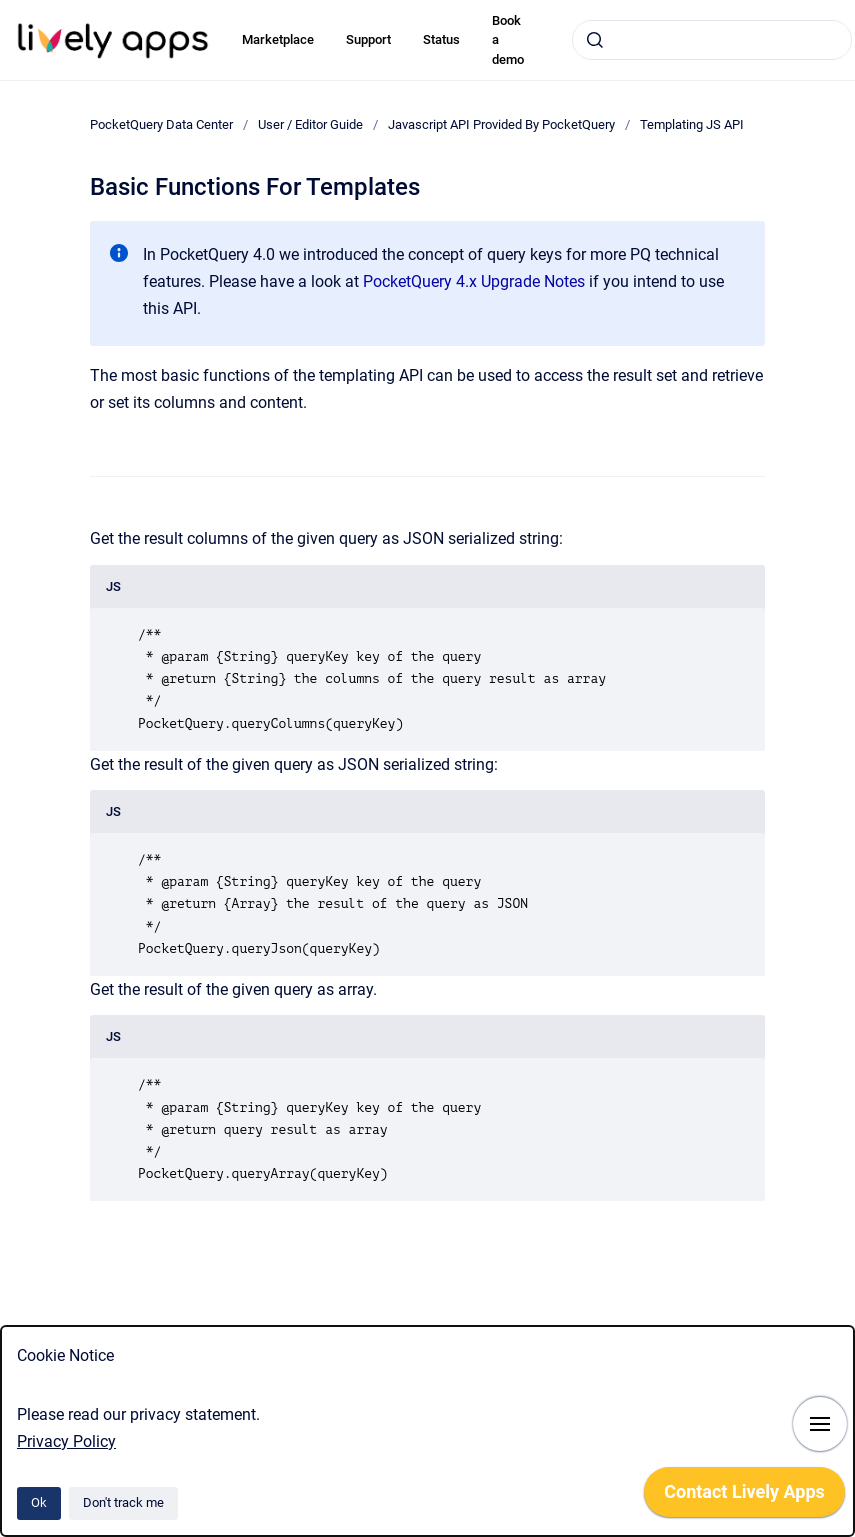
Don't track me (123, 1502)
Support (368, 39)
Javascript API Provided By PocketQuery (501, 124)
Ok (39, 1502)
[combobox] (712, 40)
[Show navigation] (820, 1424)
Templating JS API (692, 124)
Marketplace (278, 39)
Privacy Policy (66, 1441)
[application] (744, 1497)
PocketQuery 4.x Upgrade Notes (474, 281)
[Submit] (595, 40)
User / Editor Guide (310, 124)
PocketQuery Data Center (161, 124)
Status (441, 39)
